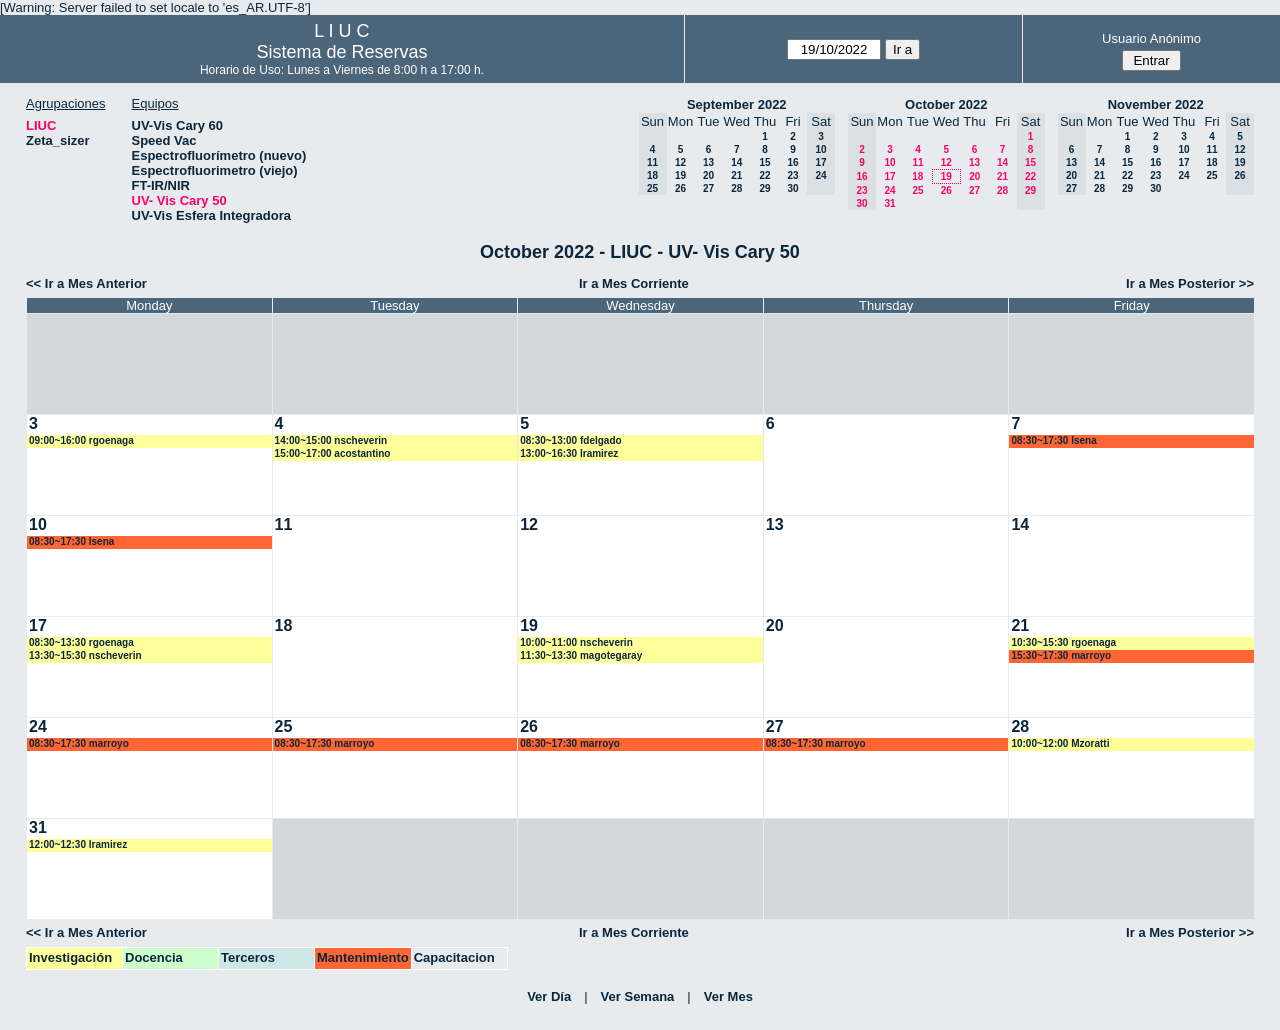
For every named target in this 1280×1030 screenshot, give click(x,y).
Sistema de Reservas (341, 52)
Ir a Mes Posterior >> (1190, 283)
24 (889, 190)
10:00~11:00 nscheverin (576, 642)
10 (889, 162)
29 (764, 188)
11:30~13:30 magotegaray (581, 655)
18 (917, 176)
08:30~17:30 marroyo (79, 743)
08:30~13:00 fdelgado (570, 440)
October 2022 (946, 104)
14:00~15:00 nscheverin (331, 440)
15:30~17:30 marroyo (1061, 655)
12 (680, 162)
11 (917, 162)
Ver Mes (728, 996)
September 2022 (737, 104)
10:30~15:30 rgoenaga (1063, 642)
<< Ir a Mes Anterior (86, 283)
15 (764, 162)
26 (680, 188)
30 (792, 188)
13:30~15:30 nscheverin (85, 655)
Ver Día (549, 996)
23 (792, 175)
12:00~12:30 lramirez (78, 844)
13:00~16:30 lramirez (569, 453)
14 (736, 162)
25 (917, 190)
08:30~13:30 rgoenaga (81, 642)
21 (736, 175)
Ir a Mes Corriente (634, 283)
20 (708, 175)
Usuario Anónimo (1151, 38)
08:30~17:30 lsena (1053, 440)
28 (736, 188)
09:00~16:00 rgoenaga (81, 440)
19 (680, 175)
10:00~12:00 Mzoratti (1060, 743)
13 (708, 162)
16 (792, 162)
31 (889, 203)
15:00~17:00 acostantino (333, 453)
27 (708, 188)
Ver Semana (638, 996)
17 (889, 176)
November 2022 (1156, 104)
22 (764, 175)
